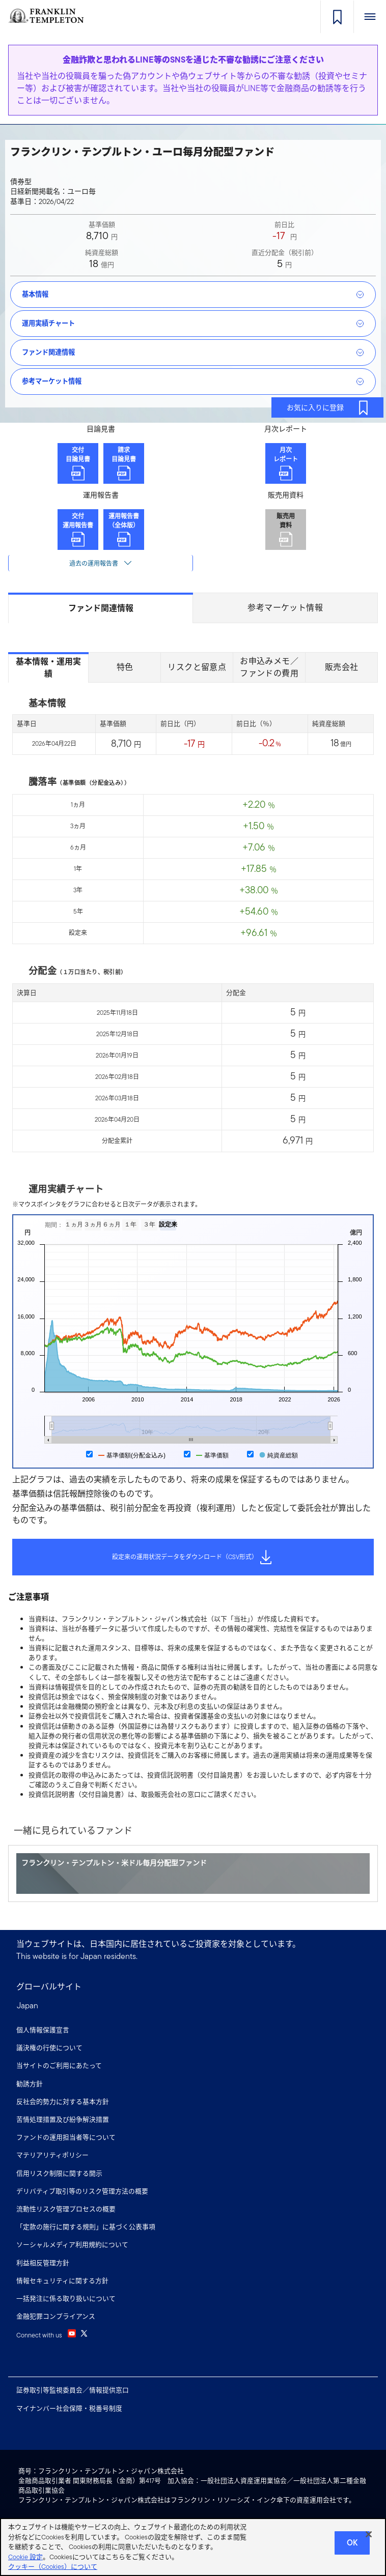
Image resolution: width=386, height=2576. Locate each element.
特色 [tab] (125, 667)
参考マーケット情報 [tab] (285, 607)
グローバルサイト (48, 1987)
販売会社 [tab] (342, 667)
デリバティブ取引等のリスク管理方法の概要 (82, 2191)
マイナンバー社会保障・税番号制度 (69, 2408)
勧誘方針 (29, 2084)
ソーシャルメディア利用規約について (72, 2244)
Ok (352, 2545)
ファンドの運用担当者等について (66, 2137)
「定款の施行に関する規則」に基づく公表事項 (85, 2227)
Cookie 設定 (25, 2559)
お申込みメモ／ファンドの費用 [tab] (269, 667)
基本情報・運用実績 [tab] (48, 668)
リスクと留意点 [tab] (197, 667)
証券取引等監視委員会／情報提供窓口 (72, 2390)
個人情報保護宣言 (42, 2030)
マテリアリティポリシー (52, 2155)
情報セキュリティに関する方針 (62, 2281)
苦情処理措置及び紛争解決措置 (62, 2119)
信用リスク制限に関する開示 (59, 2173)
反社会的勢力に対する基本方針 (62, 2101)
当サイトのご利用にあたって (59, 2065)
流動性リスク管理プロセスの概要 (66, 2209)
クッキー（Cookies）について (52, 2569)
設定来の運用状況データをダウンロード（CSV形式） (193, 1557)
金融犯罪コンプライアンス (55, 2316)
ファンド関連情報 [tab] (100, 608)
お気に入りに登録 (329, 407)
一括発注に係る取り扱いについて (66, 2298)
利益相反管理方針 (42, 2263)
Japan (27, 2005)
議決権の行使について (49, 2048)
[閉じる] (368, 2537)
